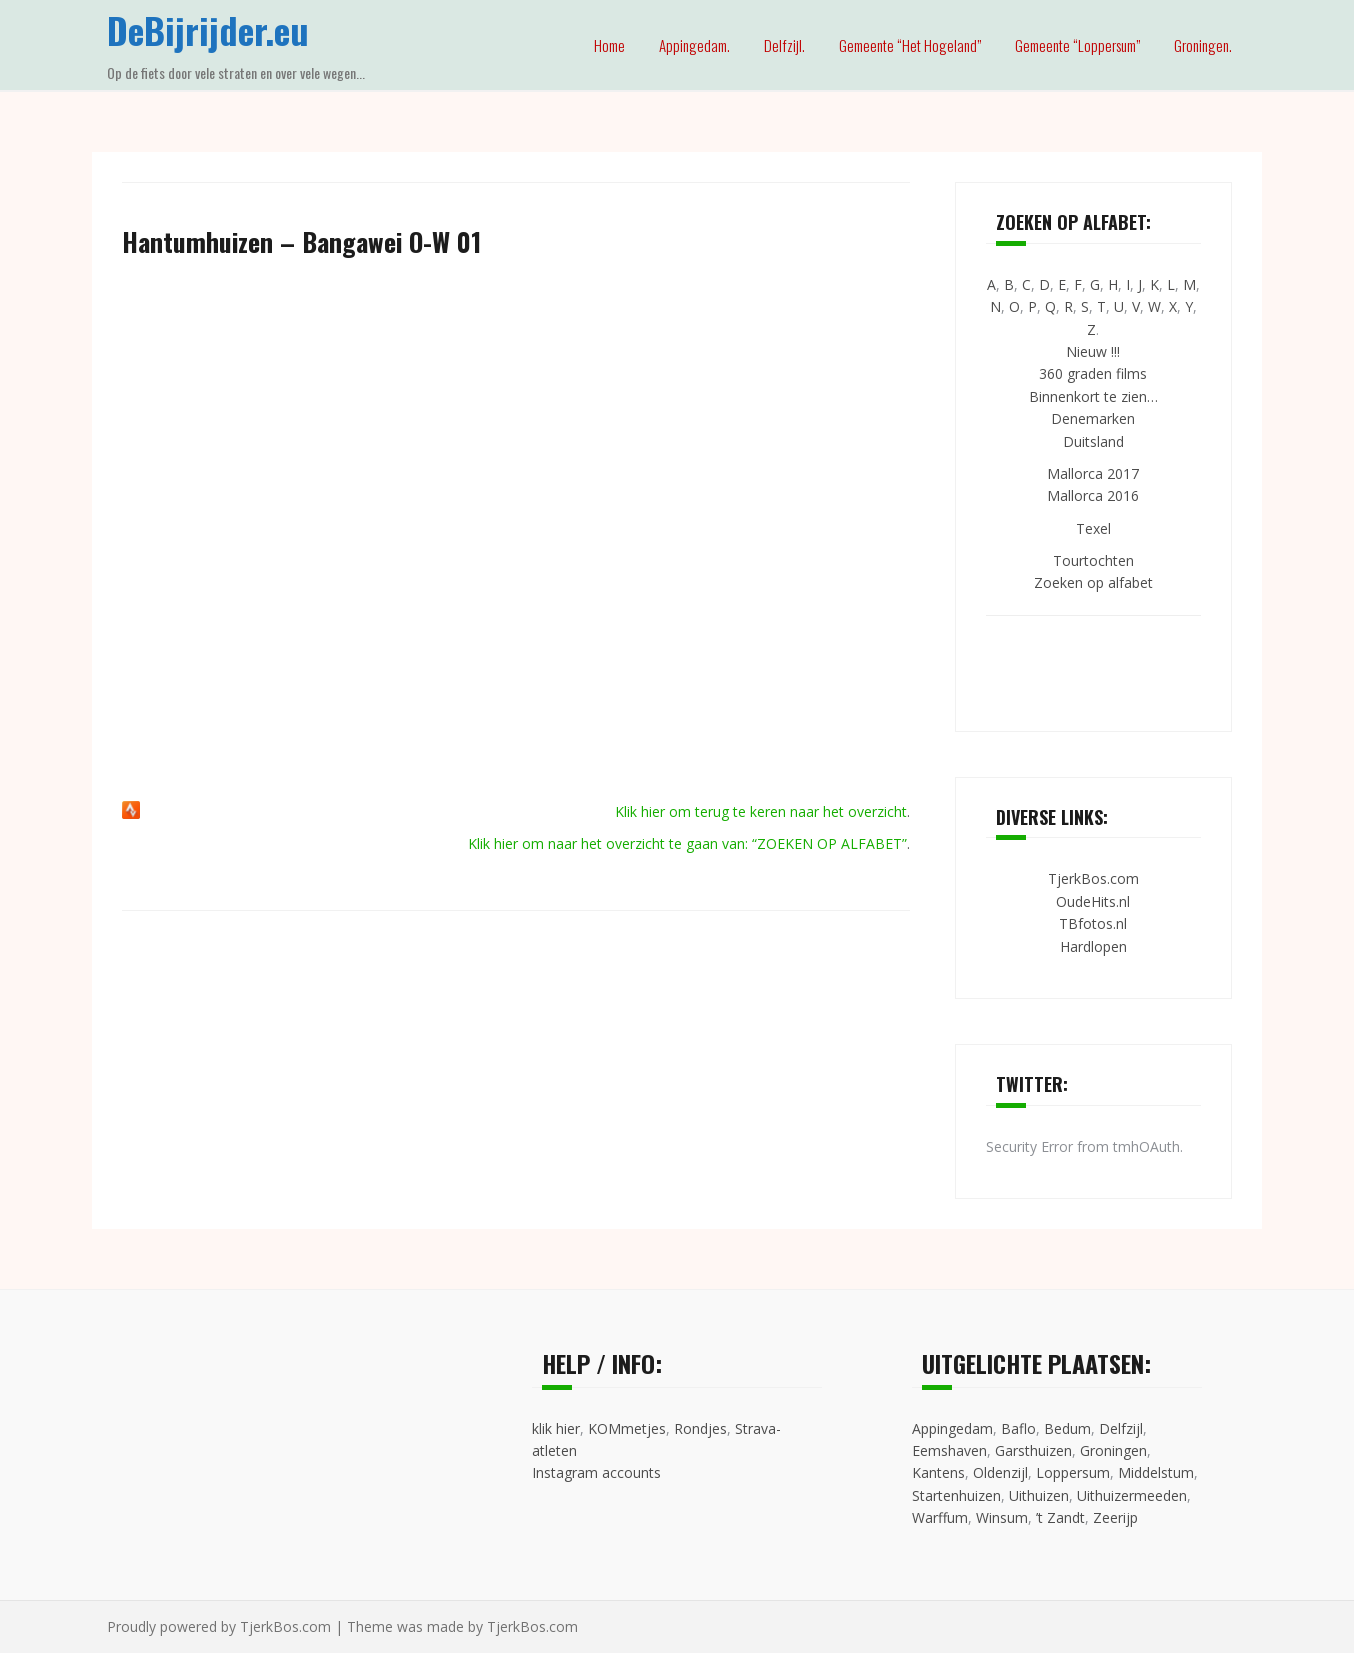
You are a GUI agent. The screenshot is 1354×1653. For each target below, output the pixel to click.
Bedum (1067, 1428)
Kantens (938, 1472)
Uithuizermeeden (1132, 1495)
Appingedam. (694, 45)
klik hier (556, 1428)
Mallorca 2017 (1093, 473)
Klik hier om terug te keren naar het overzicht (761, 811)
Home (609, 45)
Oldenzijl (1000, 1472)
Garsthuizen (1033, 1450)
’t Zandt (1060, 1517)
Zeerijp (1115, 1517)
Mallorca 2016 (1093, 495)
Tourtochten (1093, 560)
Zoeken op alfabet (1093, 582)
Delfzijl (1121, 1428)
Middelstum (1156, 1472)
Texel (1093, 528)
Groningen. (1203, 45)
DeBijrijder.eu (208, 29)
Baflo (1018, 1428)
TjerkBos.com (1093, 878)
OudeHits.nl (1093, 901)
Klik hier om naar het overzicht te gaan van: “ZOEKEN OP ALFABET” (687, 843)
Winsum (1002, 1517)
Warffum (940, 1517)
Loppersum (1073, 1472)
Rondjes (700, 1428)
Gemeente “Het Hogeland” (910, 45)
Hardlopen (1093, 946)
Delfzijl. (784, 45)
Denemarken (1093, 418)
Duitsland (1093, 441)
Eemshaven (949, 1450)
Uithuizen (1039, 1495)
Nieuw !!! (1093, 351)
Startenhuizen (956, 1495)
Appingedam (952, 1428)
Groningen (1113, 1450)
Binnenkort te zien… (1093, 396)
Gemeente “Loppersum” (1077, 45)
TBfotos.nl (1093, 923)
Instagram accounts (596, 1472)
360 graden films (1093, 373)
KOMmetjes (627, 1428)
